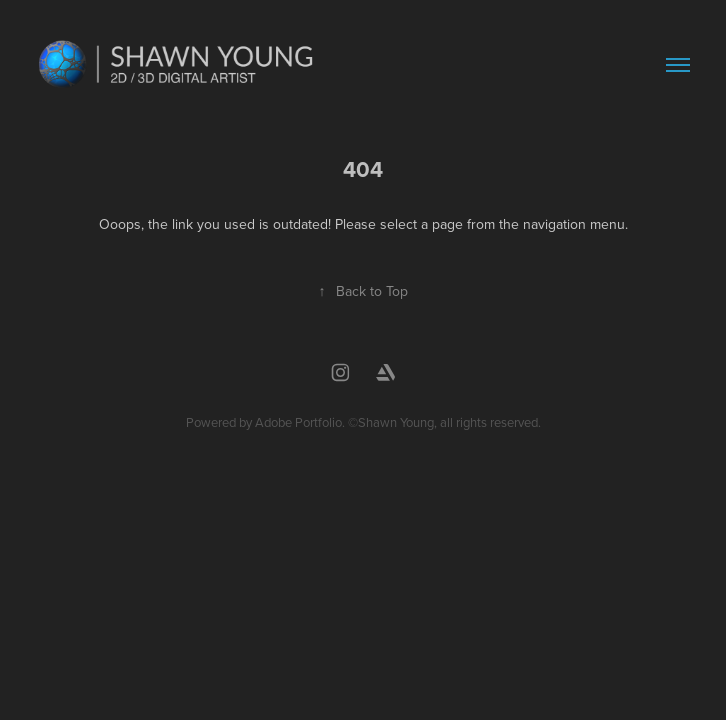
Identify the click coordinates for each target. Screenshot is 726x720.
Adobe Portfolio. (300, 422)
